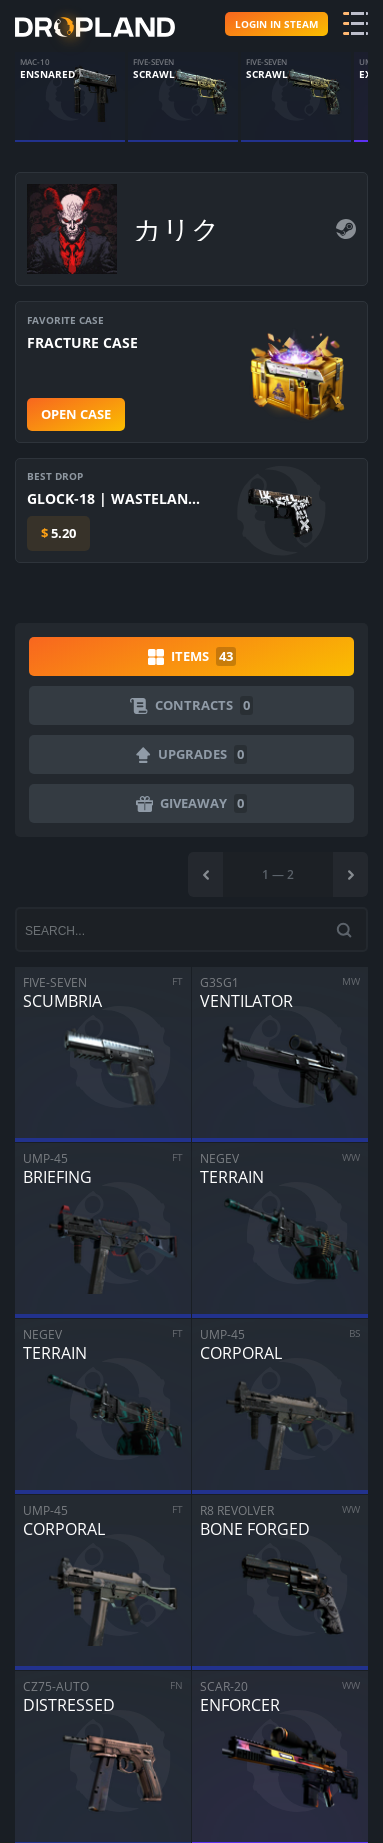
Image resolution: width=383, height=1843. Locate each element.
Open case (76, 414)
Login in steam (276, 24)
